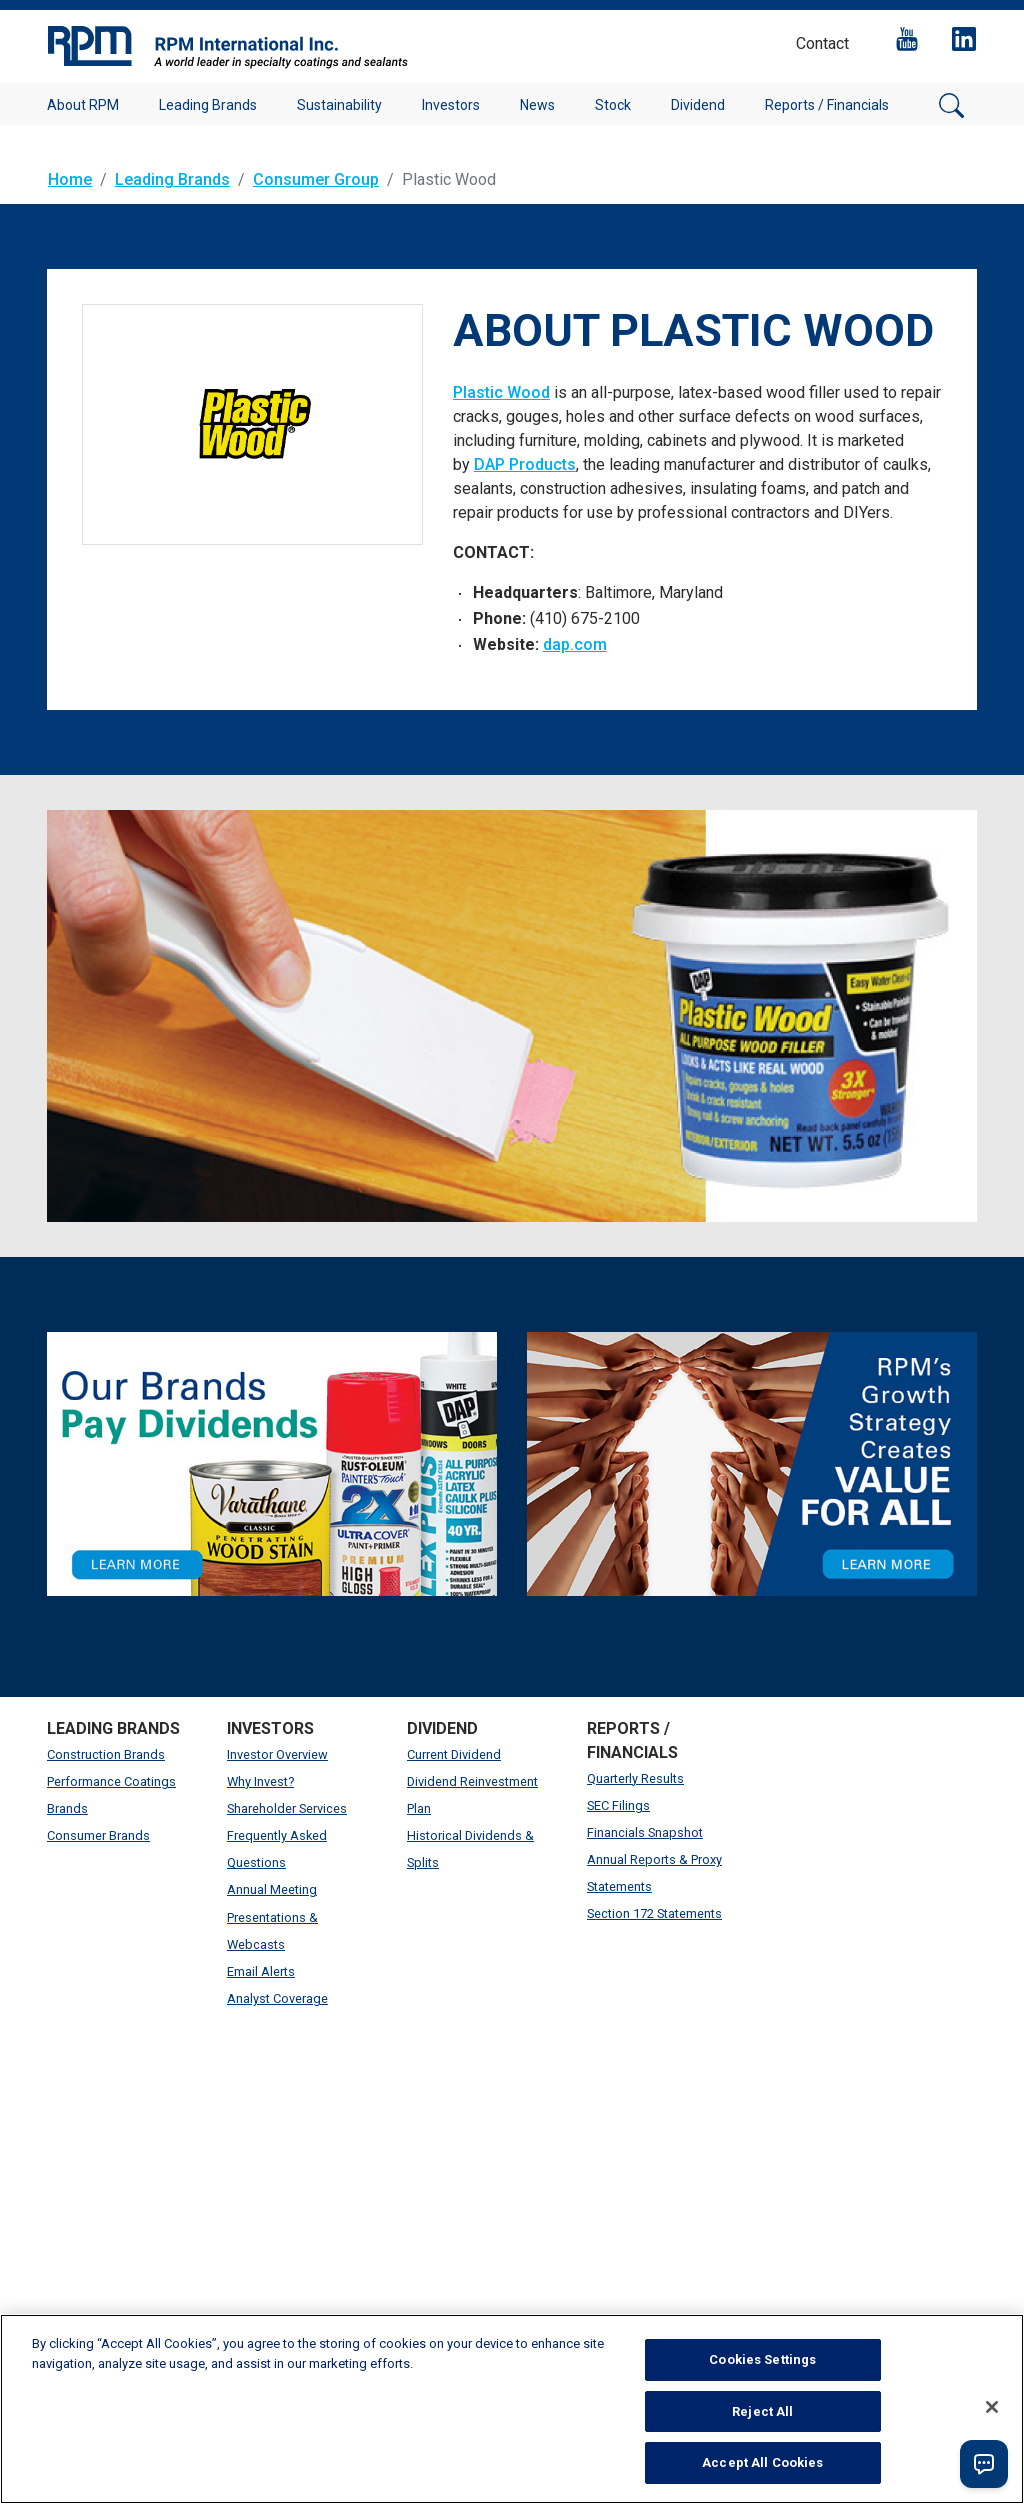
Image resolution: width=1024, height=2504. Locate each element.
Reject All (762, 2411)
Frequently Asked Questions (277, 1849)
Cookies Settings (762, 2359)
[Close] (992, 2407)
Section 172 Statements (654, 1913)
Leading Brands (208, 105)
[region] (512, 2409)
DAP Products (525, 464)
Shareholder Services (287, 1808)
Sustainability (339, 105)
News (537, 105)
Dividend (698, 105)
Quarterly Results (635, 1778)
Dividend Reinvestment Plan (472, 1795)
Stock (613, 105)
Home (70, 179)
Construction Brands (106, 1754)
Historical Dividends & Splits (470, 1849)
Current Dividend (454, 1754)
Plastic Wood (501, 392)
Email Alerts (261, 1971)
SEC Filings (618, 1805)
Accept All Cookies (762, 2462)
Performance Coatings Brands (111, 1795)
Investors (451, 105)
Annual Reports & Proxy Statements (654, 1873)
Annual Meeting (272, 1889)
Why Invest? (260, 1781)
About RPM (83, 105)
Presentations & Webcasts (272, 1931)
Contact (822, 43)
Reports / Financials (827, 105)
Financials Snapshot (645, 1832)
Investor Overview (277, 1754)
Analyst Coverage (277, 1998)
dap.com (575, 644)
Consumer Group (316, 179)
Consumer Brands (98, 1835)
